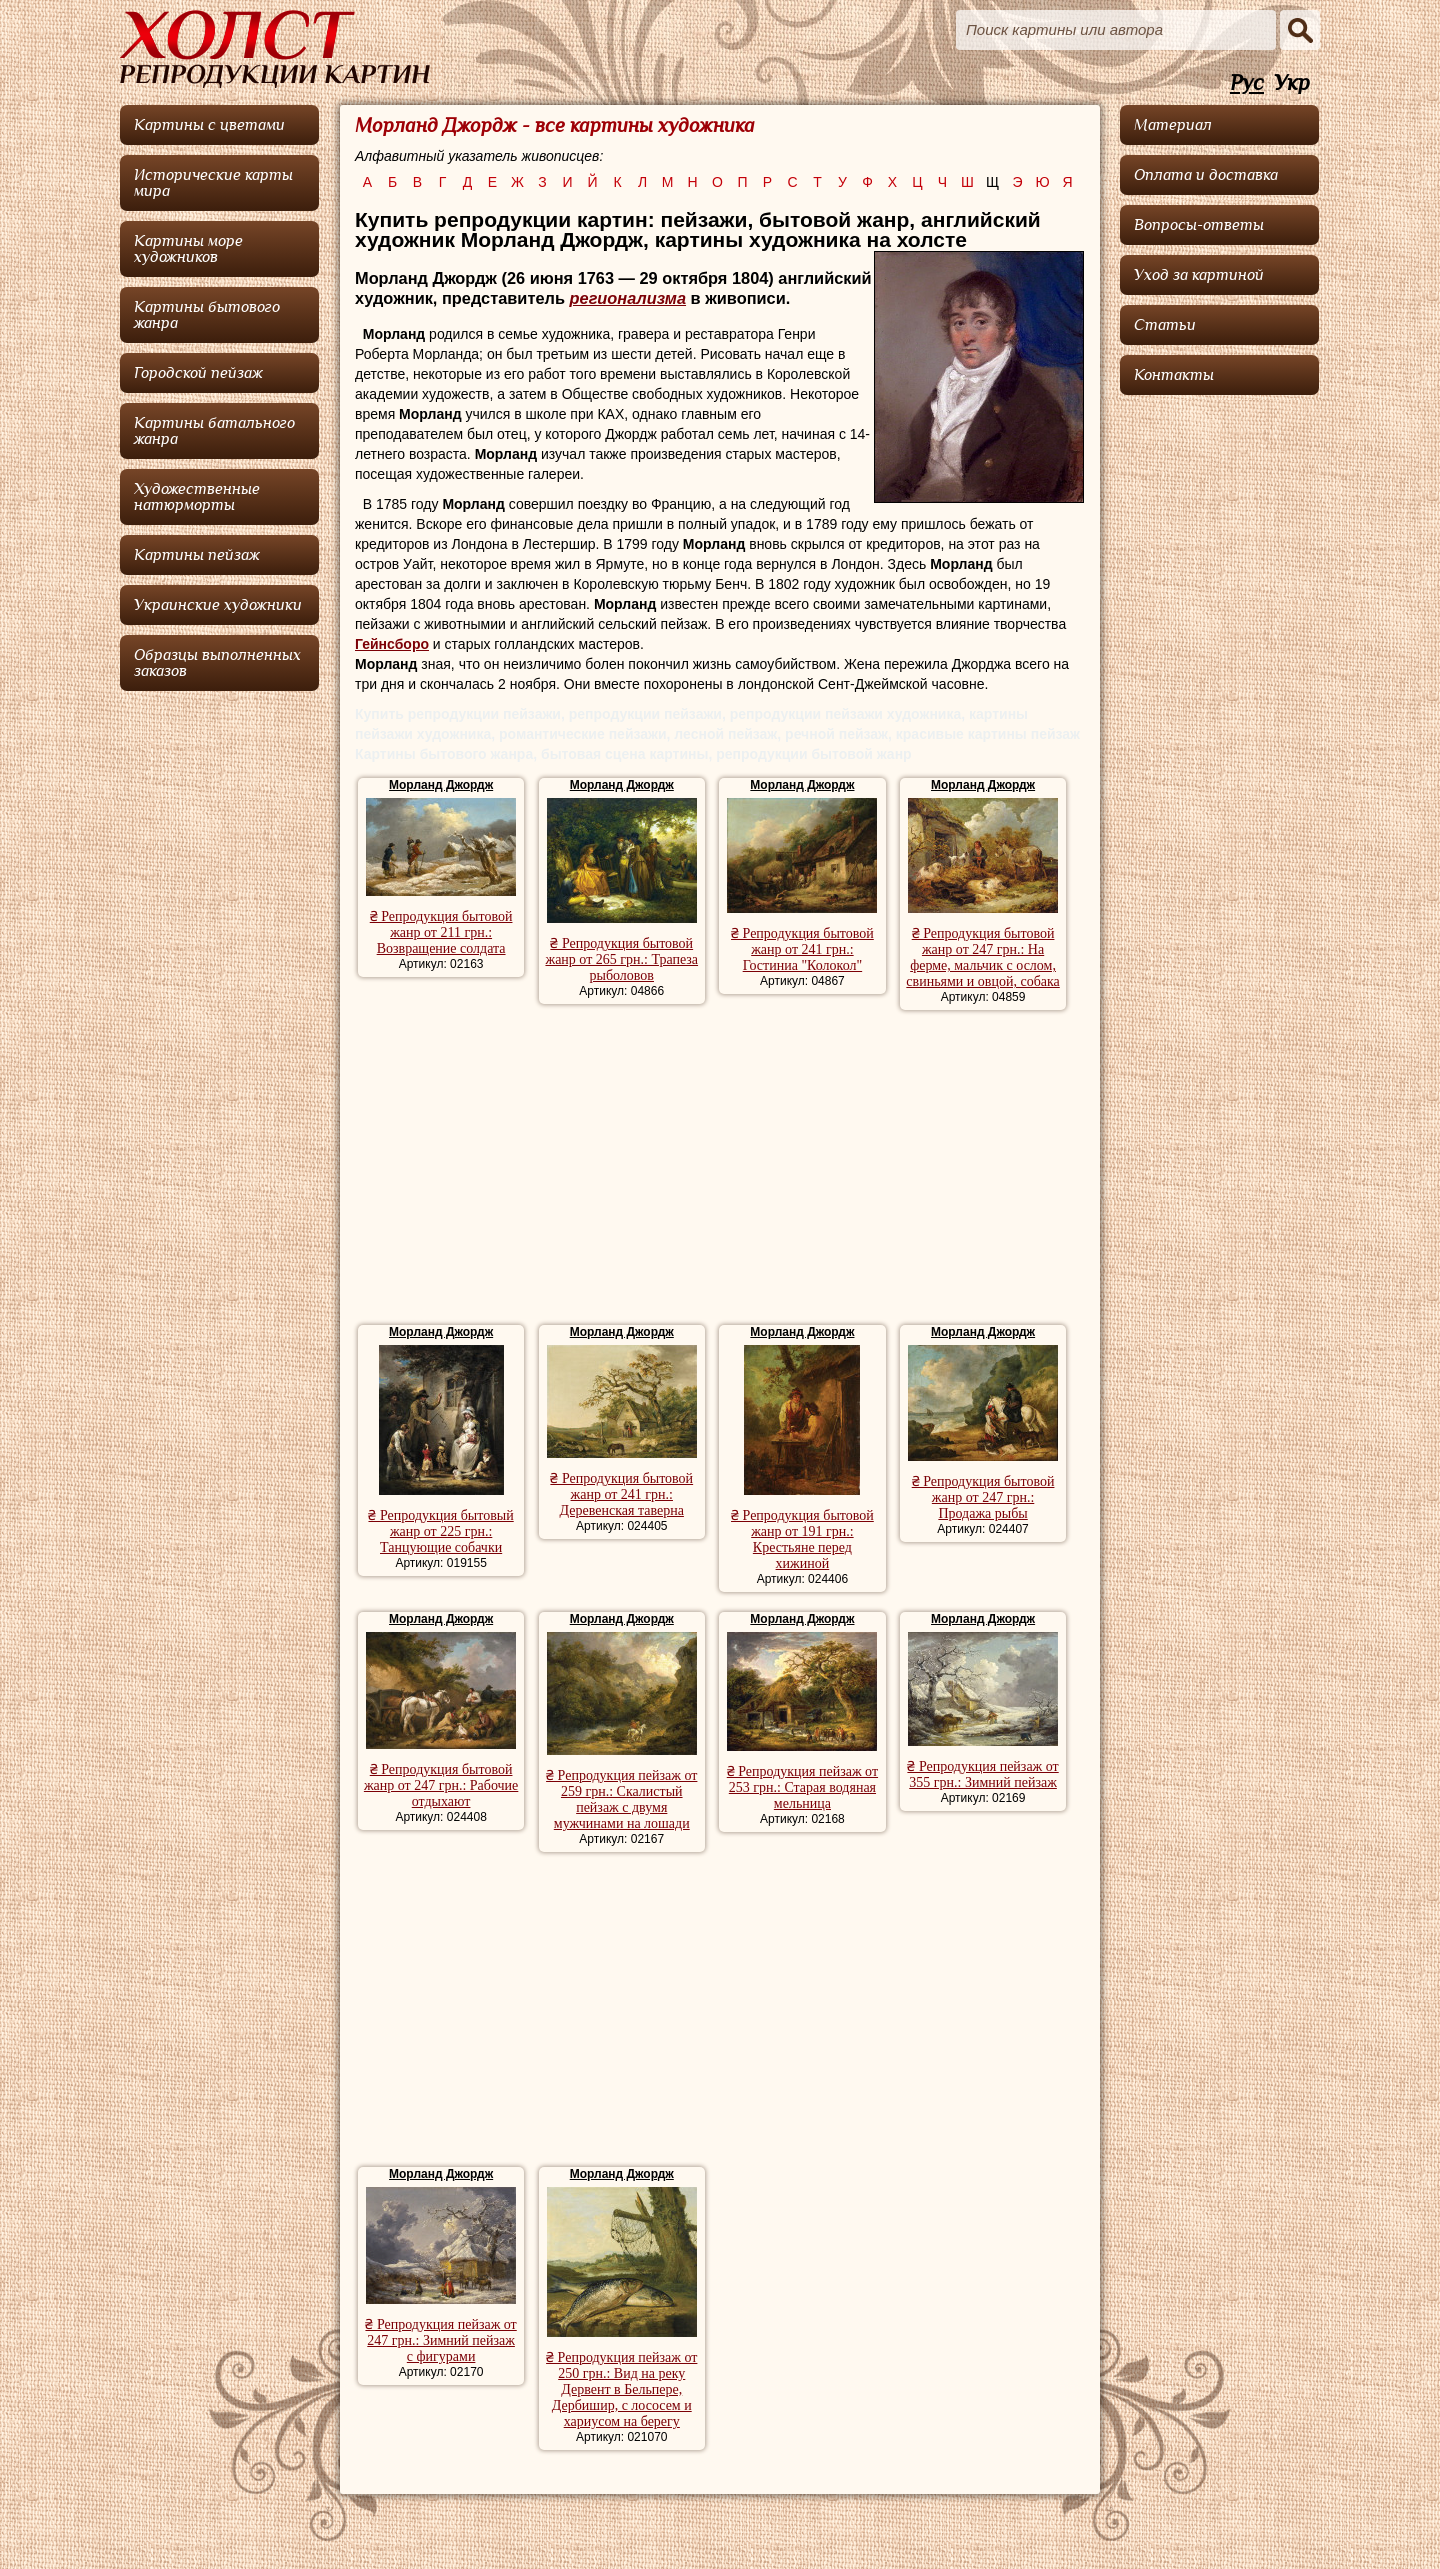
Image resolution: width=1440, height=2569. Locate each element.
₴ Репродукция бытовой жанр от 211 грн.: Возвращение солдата (441, 932)
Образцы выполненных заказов (217, 663)
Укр (1292, 83)
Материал (1173, 125)
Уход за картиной (1199, 275)
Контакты (1174, 375)
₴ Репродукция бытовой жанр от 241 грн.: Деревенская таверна (621, 1494)
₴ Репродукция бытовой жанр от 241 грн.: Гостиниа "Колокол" (802, 949)
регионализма (628, 298)
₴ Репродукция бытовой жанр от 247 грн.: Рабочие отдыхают (441, 1785)
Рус (1247, 83)
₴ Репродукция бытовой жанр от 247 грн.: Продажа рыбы (983, 1497)
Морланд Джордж (441, 785)
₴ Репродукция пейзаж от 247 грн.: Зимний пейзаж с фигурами (440, 2340)
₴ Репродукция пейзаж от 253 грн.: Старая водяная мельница (802, 1787)
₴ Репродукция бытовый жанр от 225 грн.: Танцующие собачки (440, 1531)
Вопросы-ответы (1199, 225)
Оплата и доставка (1206, 175)
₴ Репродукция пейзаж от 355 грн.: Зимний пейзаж (982, 1774)
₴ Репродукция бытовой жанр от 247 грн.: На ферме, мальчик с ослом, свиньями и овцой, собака (982, 957)
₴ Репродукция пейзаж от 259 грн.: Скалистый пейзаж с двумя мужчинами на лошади (621, 1799)
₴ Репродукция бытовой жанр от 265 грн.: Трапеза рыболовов (621, 959)
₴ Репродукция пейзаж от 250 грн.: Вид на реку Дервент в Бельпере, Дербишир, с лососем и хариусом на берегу (621, 2389)
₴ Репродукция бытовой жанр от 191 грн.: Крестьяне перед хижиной (802, 1539)
